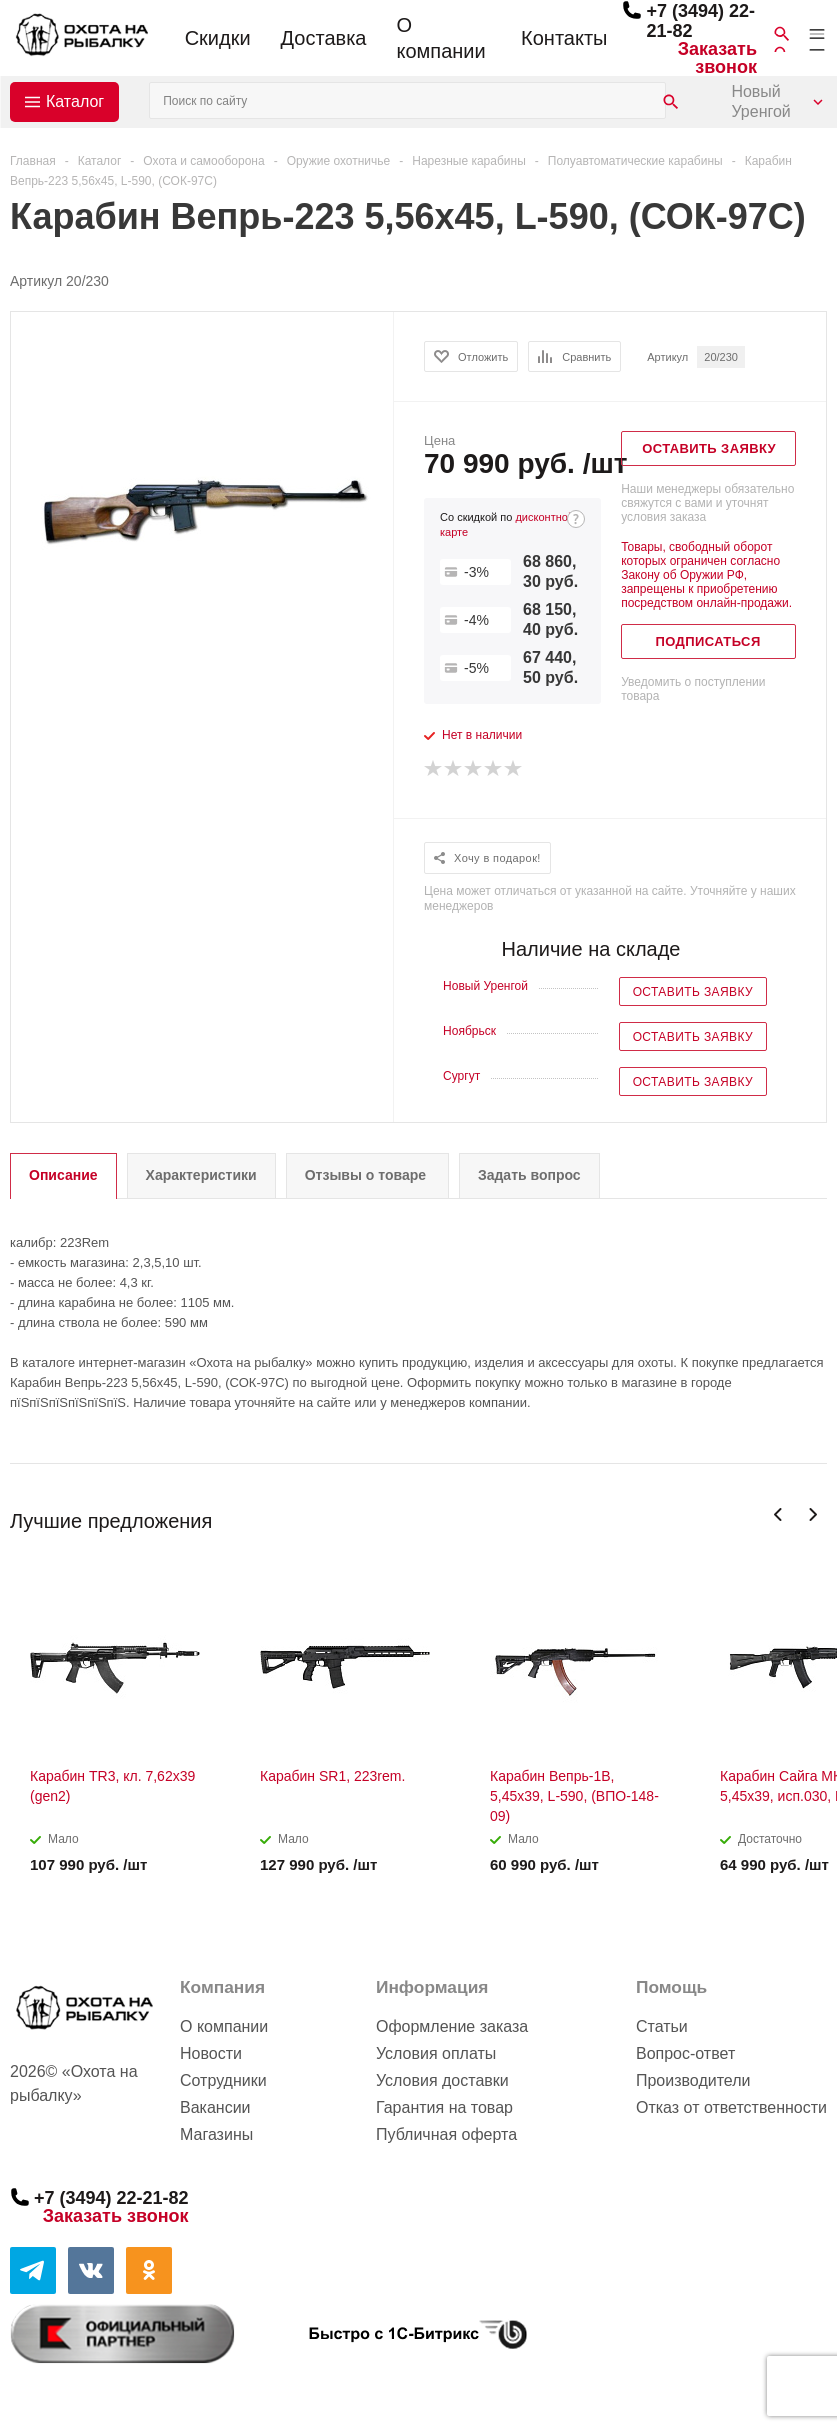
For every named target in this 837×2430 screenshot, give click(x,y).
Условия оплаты (436, 2053)
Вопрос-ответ (685, 2053)
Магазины (216, 2134)
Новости (211, 2053)
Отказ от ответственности (731, 2107)
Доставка (324, 38)
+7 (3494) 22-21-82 (111, 2198)
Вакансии (215, 2107)
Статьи (662, 2026)
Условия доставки (442, 2080)
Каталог (75, 101)
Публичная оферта (446, 2134)
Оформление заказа (452, 2026)
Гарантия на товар (444, 2107)
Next (812, 1514)
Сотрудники (223, 2080)
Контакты (564, 38)
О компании (440, 38)
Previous (778, 1514)
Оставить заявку (693, 992)
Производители (693, 2080)
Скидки (218, 38)
